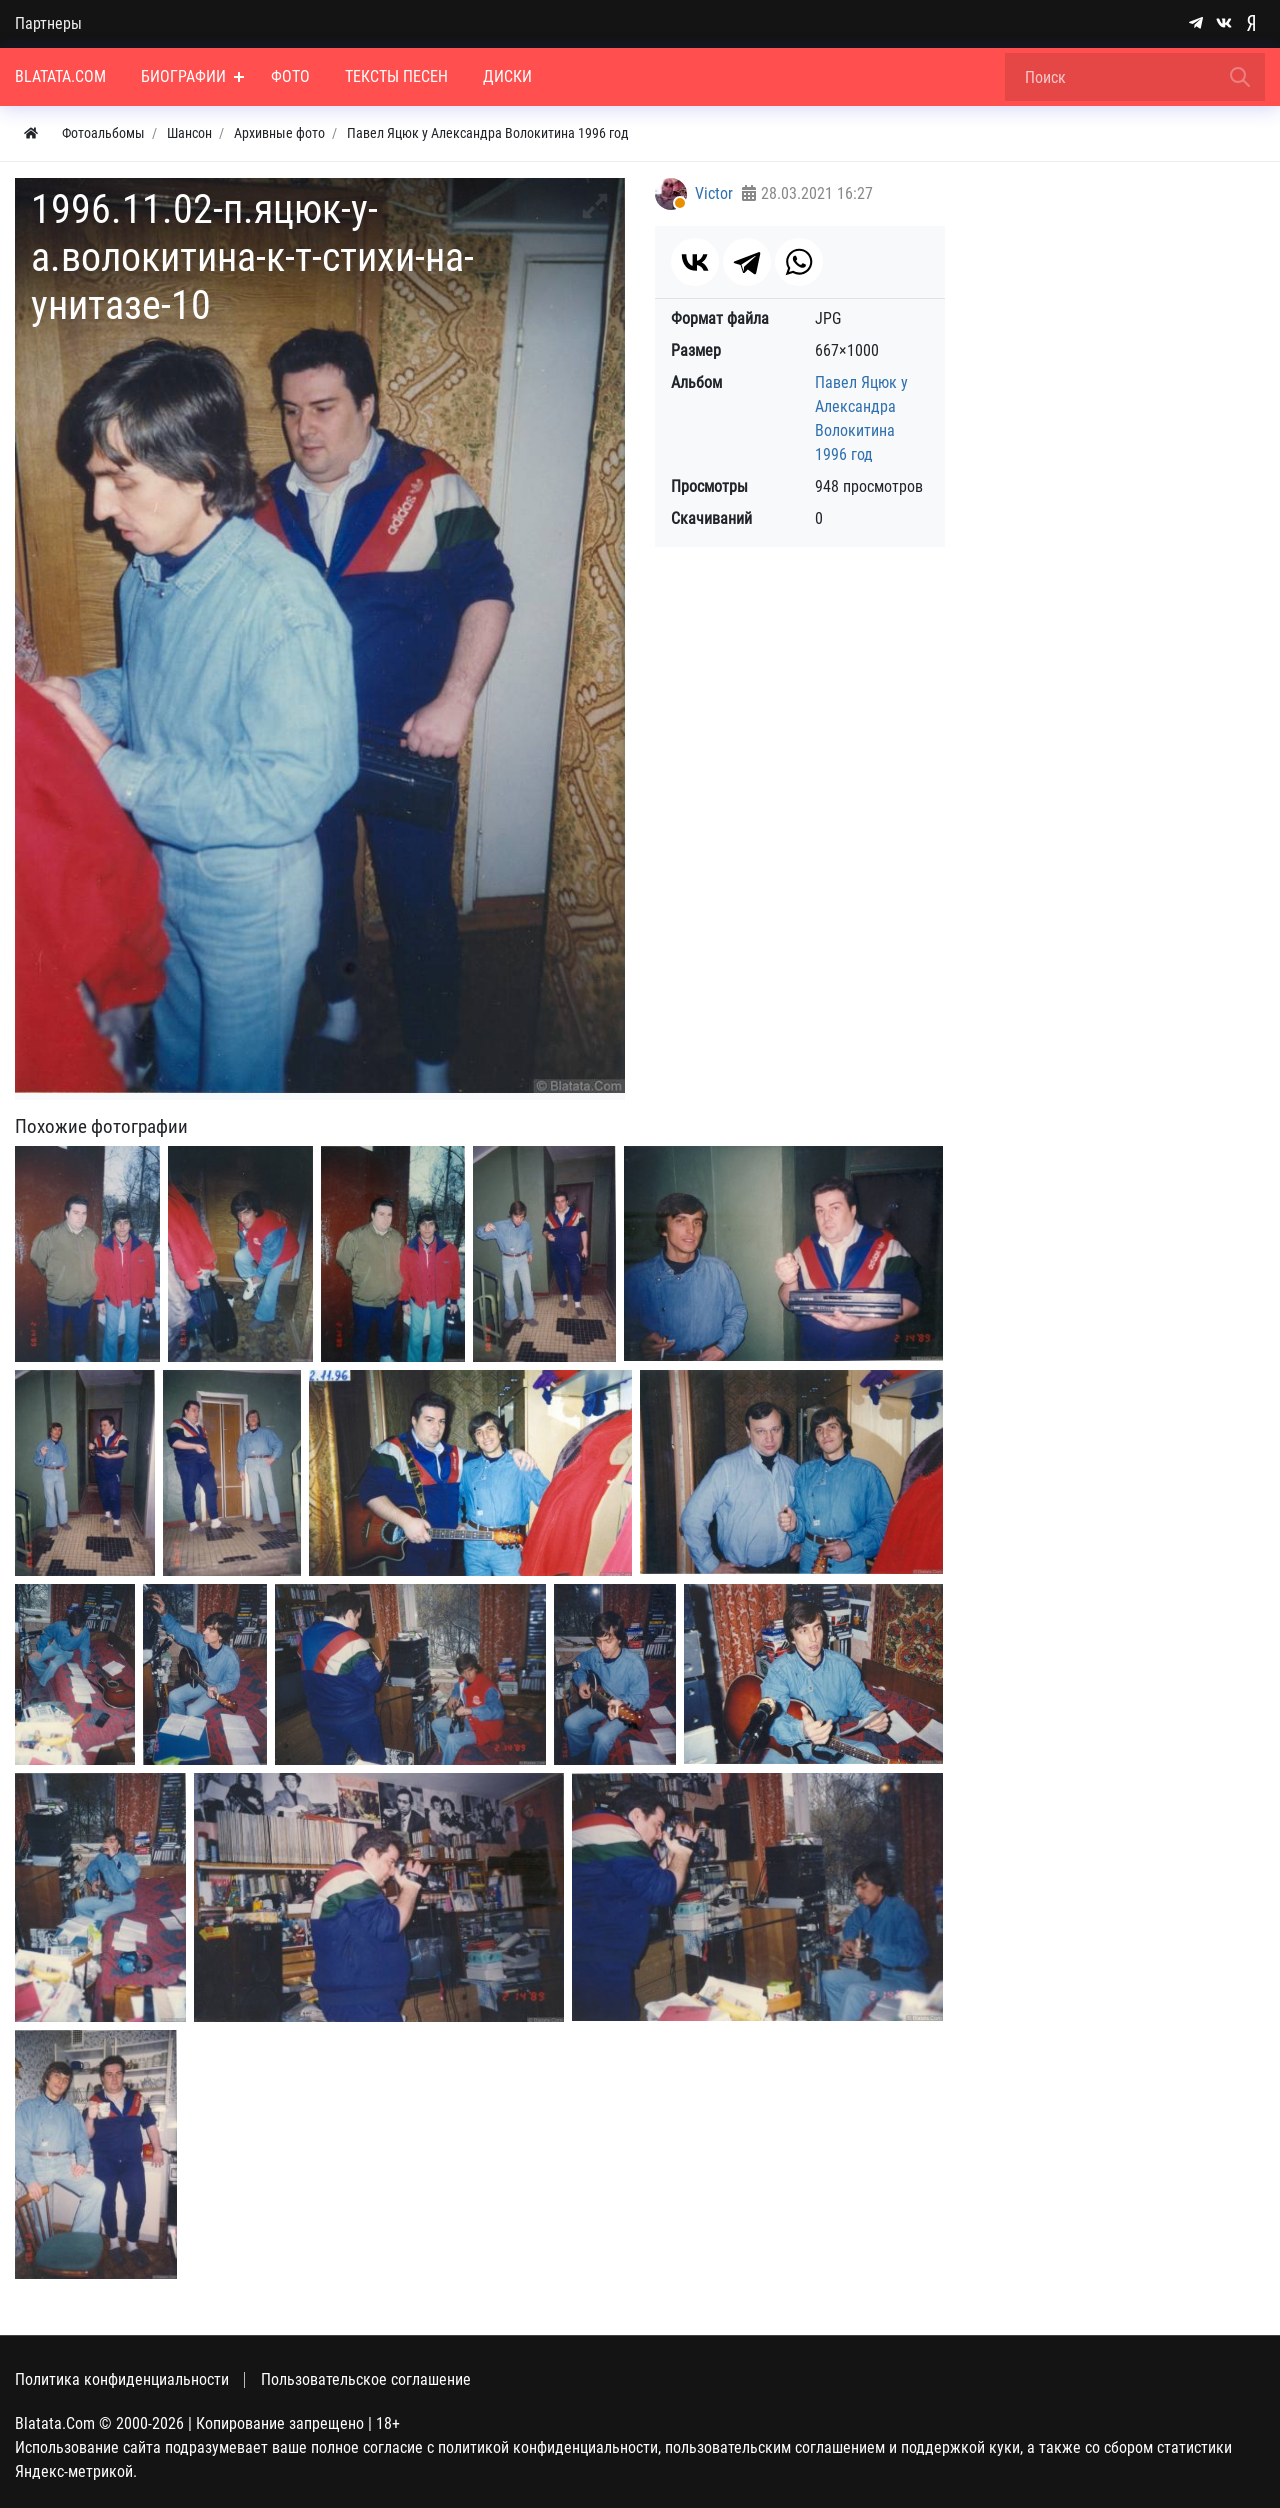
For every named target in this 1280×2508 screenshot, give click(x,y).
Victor (714, 193)
